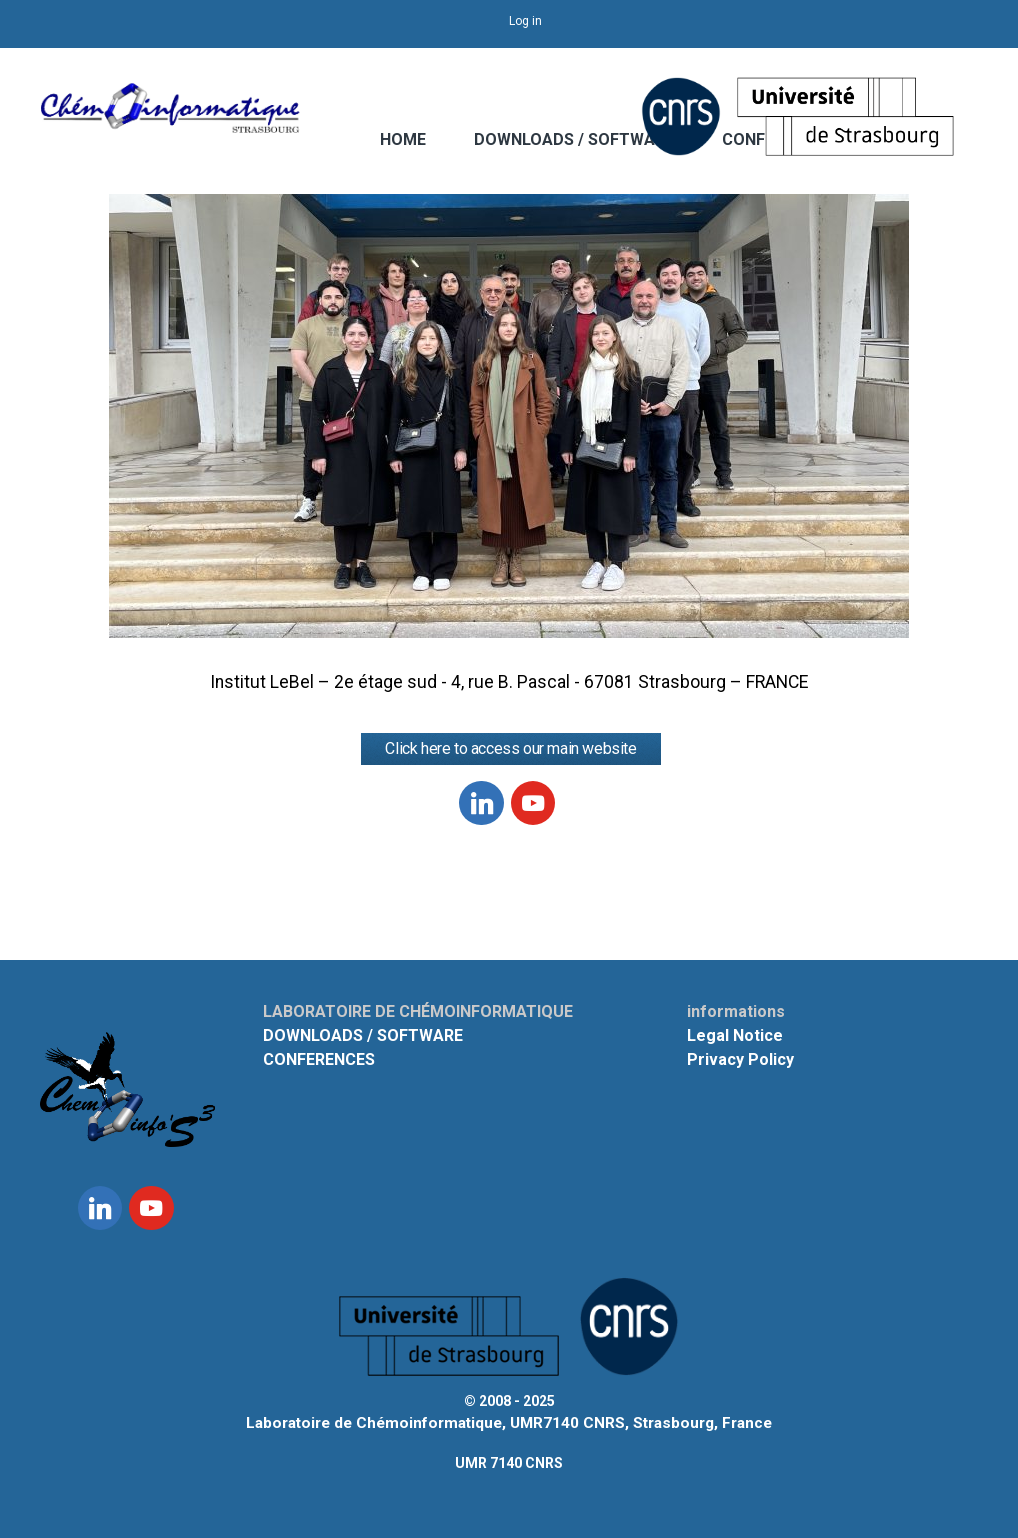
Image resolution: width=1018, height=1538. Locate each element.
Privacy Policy (740, 1059)
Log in (525, 21)
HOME (403, 139)
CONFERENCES (319, 1059)
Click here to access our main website (510, 748)
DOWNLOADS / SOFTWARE (574, 139)
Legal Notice (735, 1035)
